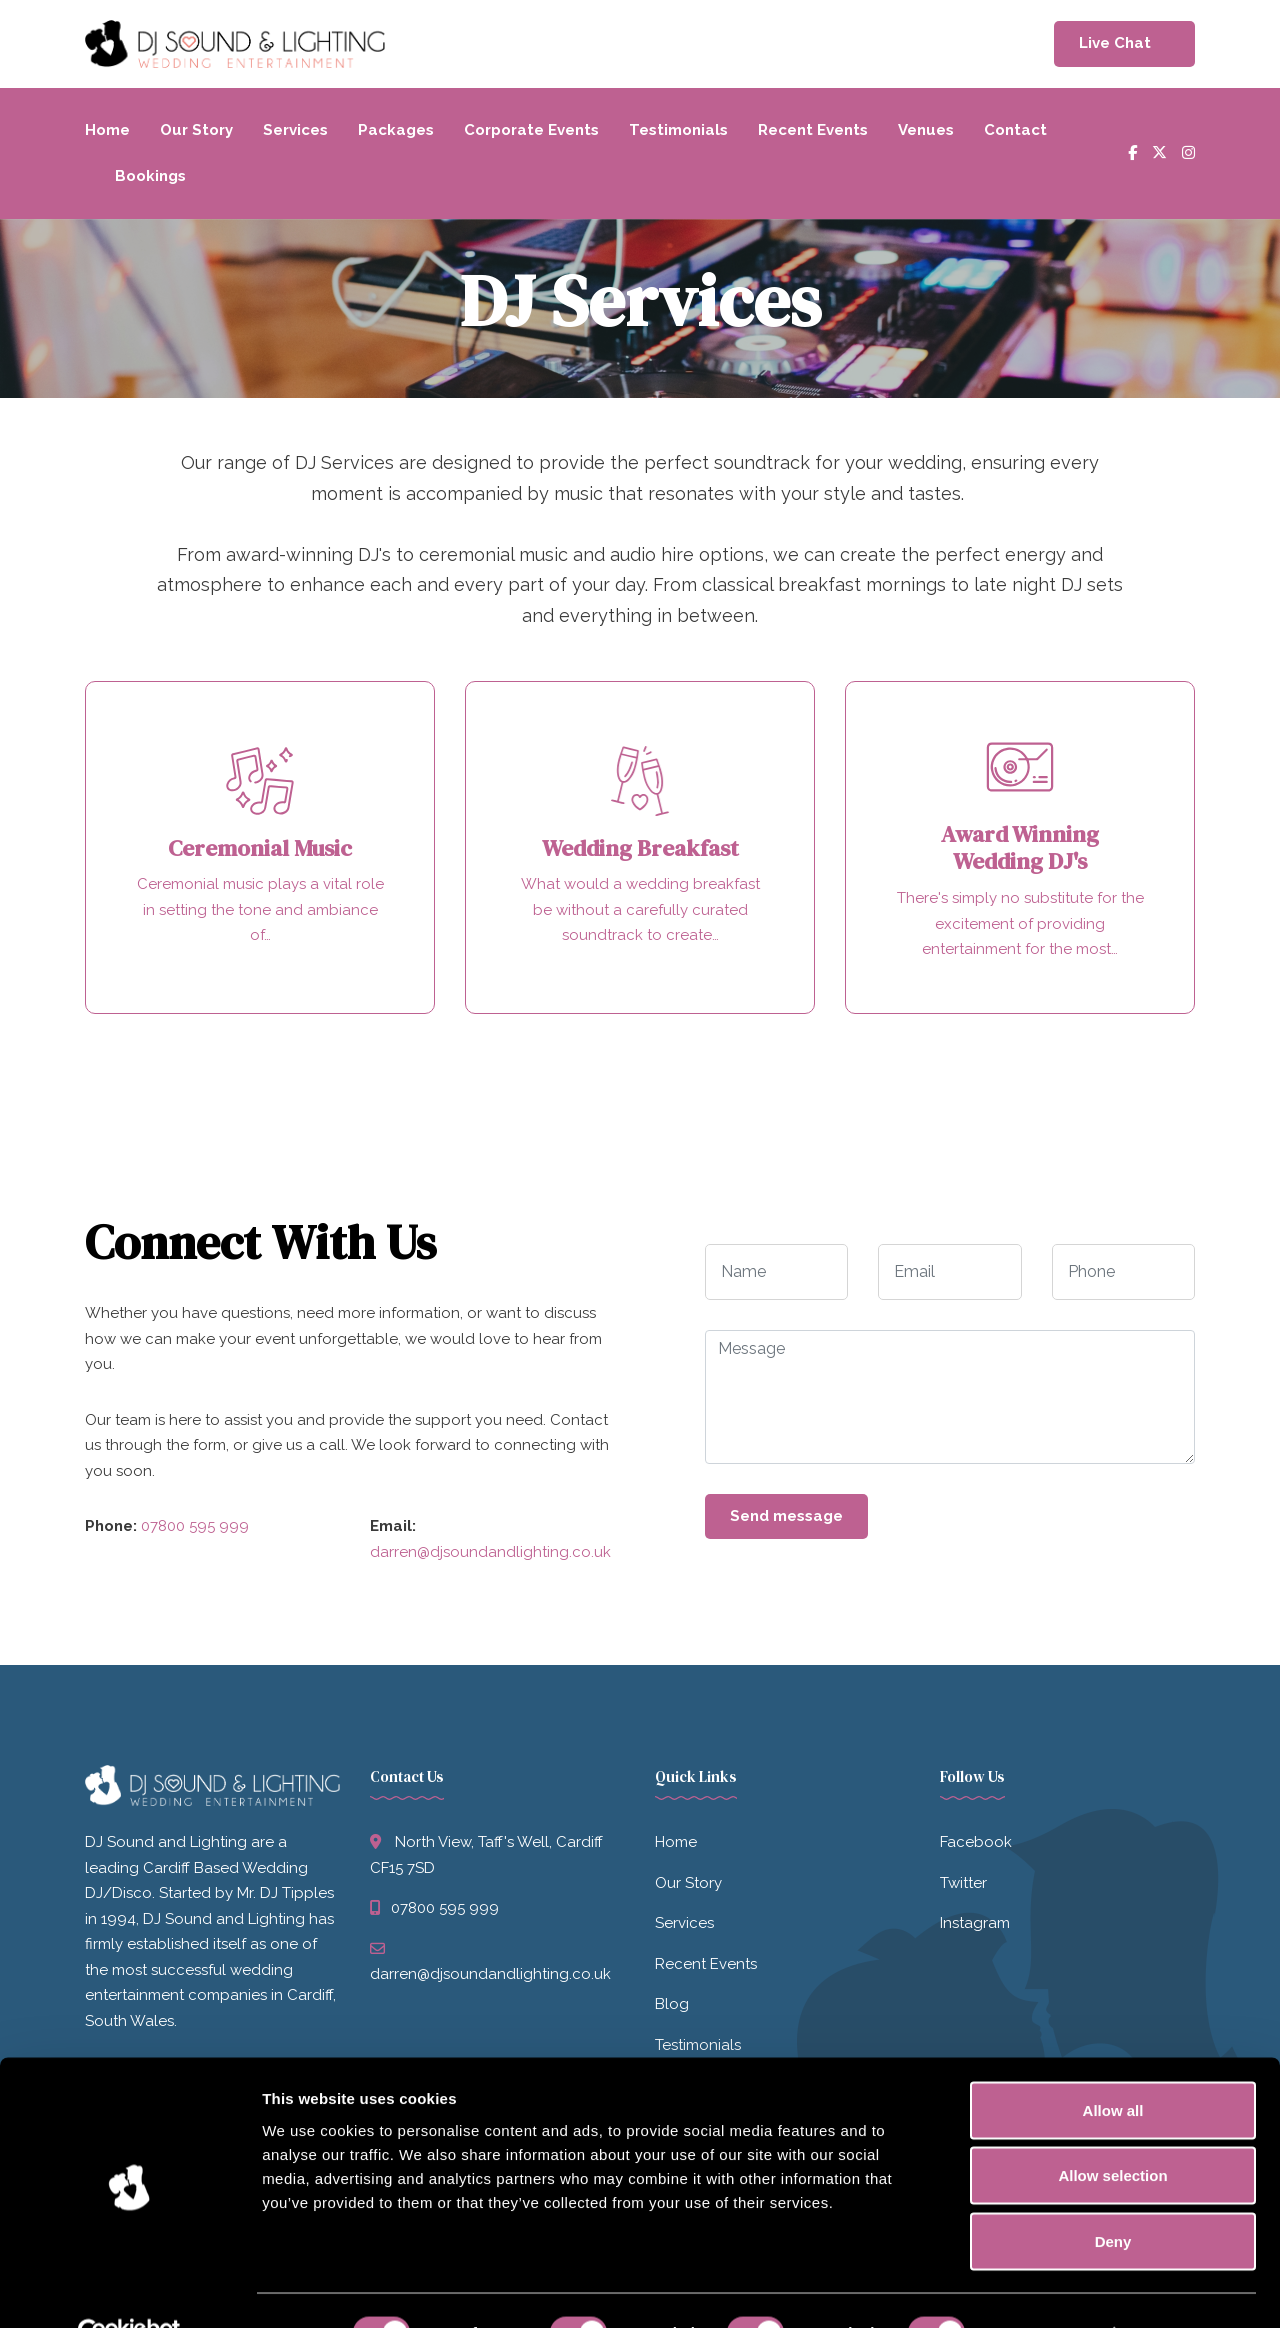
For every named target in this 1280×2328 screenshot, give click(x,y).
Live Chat (1115, 43)
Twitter (963, 1885)
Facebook (976, 1845)
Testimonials (678, 130)
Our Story (196, 130)
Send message (786, 1518)
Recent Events (813, 130)
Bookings (150, 176)
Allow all (1113, 2065)
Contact (1015, 130)
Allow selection (1112, 2131)
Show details (1049, 2288)
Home (107, 130)
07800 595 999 (195, 1529)
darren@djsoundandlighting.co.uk (490, 1554)
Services (295, 130)
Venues (926, 130)
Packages (396, 130)
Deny (1113, 2196)
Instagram (975, 1926)
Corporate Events (531, 130)
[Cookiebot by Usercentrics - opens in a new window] (129, 2289)
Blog (672, 2007)
